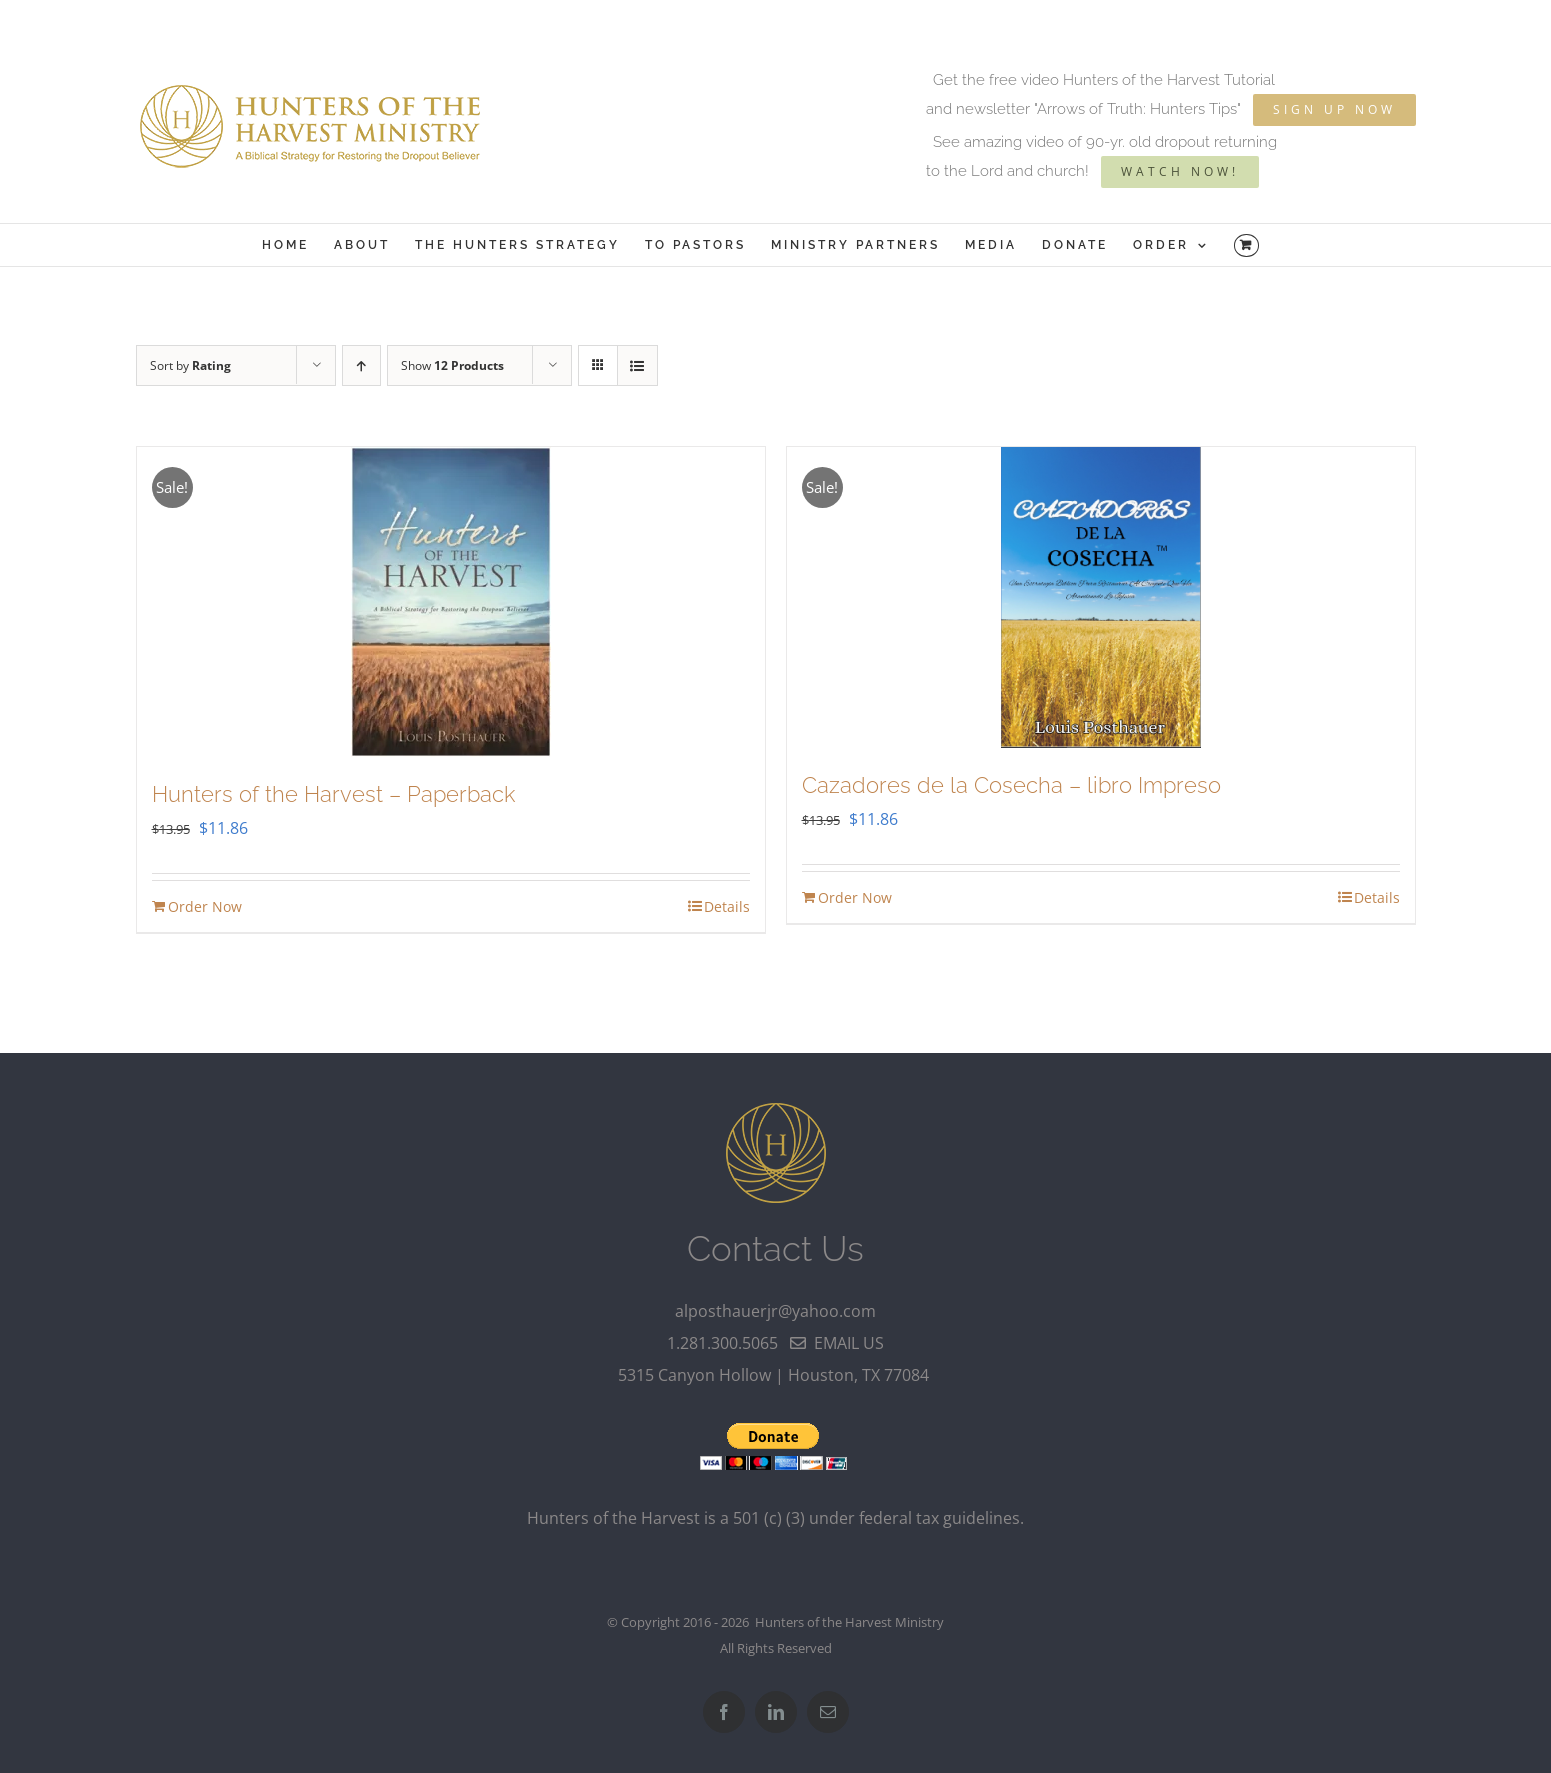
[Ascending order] (361, 365)
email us (837, 1343)
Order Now (205, 906)
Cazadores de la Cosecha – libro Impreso (1011, 785)
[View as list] (637, 365)
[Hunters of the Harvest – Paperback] (451, 602)
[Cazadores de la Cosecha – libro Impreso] (1101, 597)
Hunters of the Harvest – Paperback (333, 794)
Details (727, 906)
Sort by (190, 365)
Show (452, 365)
